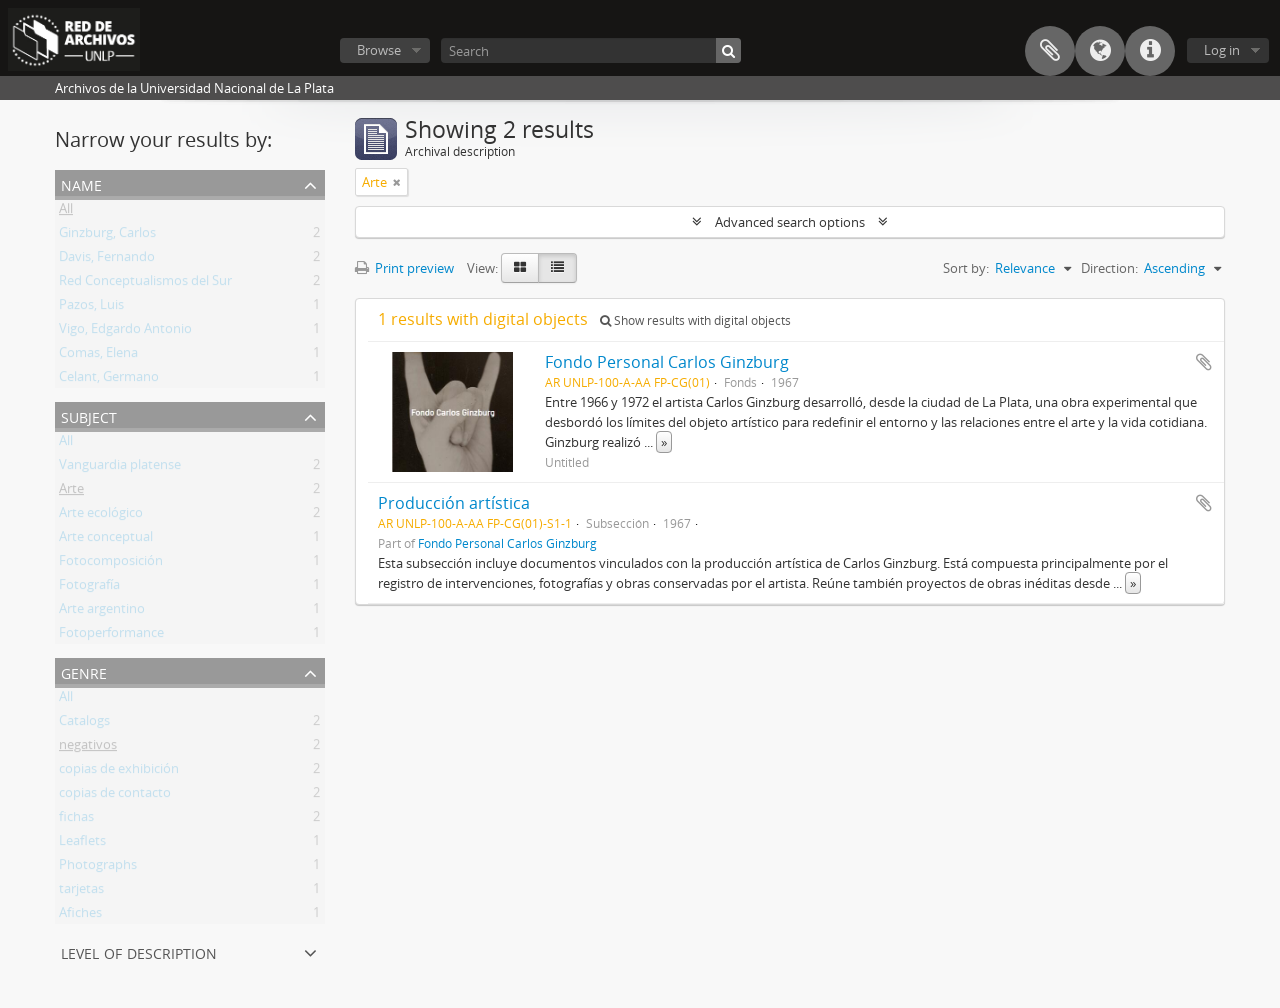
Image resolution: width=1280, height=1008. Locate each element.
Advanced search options (790, 222)
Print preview (404, 268)
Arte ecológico (101, 516)
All (66, 212)
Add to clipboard (1204, 362)
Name (81, 183)
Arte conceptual (106, 540)
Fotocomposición (111, 564)
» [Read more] (664, 442)
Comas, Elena (98, 356)
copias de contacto (115, 796)
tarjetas (81, 892)
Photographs (98, 868)
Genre (84, 671)
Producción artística (454, 503)
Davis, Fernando (107, 260)
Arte (71, 492)
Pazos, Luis (91, 308)
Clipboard (1050, 51)
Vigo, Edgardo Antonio (125, 332)
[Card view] (520, 268)
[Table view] (557, 268)
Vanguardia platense (120, 468)
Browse (379, 50)
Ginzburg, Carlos (107, 236)
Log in (1222, 50)
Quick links (1150, 51)
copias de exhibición (119, 772)
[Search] (591, 50)
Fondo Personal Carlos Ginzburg (667, 362)
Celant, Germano (109, 380)
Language (1100, 51)
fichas (76, 820)
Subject (89, 415)
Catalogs (84, 724)
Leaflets (82, 844)
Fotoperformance (111, 636)
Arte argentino (102, 612)
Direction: (1109, 268)
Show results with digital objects (695, 320)
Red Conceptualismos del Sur (145, 284)
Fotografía (89, 588)
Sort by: (966, 268)
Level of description (139, 951)
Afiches (80, 916)
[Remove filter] (397, 182)
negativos (88, 748)
